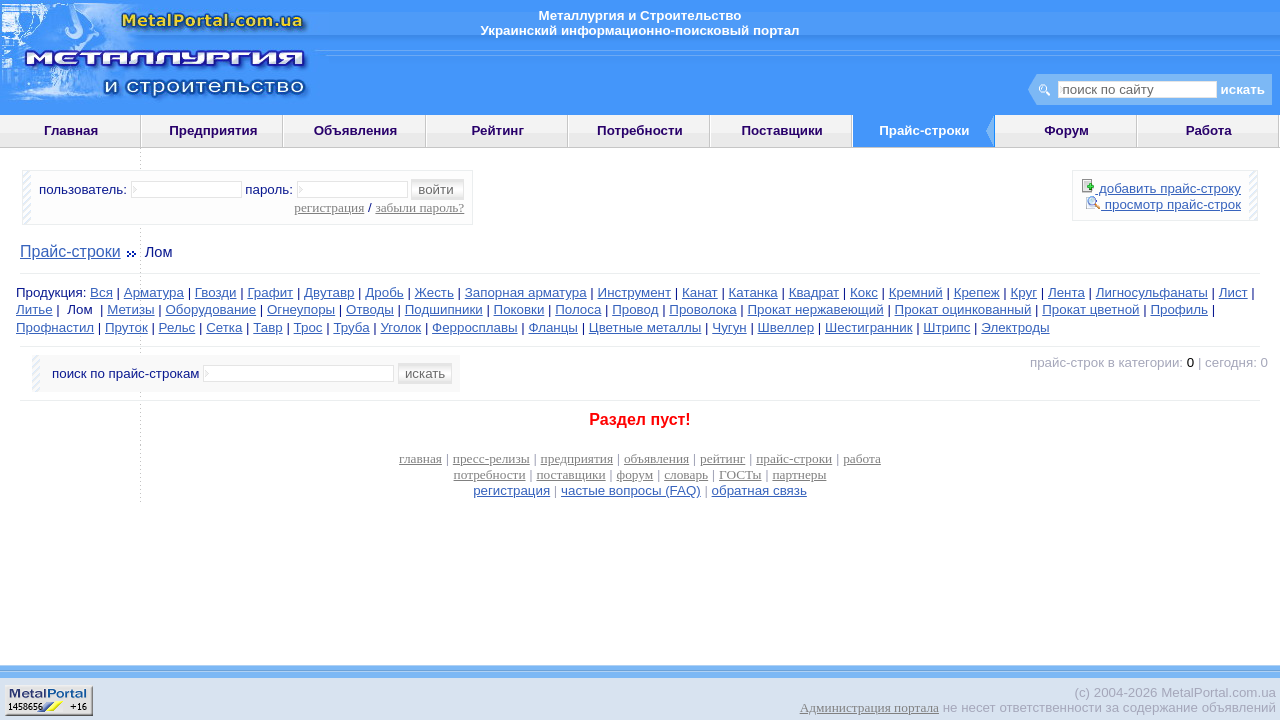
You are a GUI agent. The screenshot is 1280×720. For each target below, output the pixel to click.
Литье (34, 309)
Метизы (130, 309)
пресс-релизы (491, 458)
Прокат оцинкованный (963, 309)
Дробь (384, 292)
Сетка (224, 327)
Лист (1233, 292)
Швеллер (786, 327)
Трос (308, 327)
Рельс (177, 327)
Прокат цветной (1090, 309)
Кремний (916, 292)
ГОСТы (740, 474)
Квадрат (814, 292)
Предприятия (213, 130)
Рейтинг (497, 130)
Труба (351, 327)
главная (420, 458)
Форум (1066, 130)
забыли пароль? (419, 207)
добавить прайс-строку (1161, 188)
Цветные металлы (645, 327)
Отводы (370, 309)
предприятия (577, 458)
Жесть (434, 292)
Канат (700, 292)
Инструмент (635, 292)
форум (635, 474)
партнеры (799, 474)
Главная (71, 130)
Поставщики (781, 130)
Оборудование (210, 309)
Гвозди (216, 292)
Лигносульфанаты (1152, 292)
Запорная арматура (526, 292)
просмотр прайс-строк (1163, 204)
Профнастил (55, 327)
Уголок (400, 327)
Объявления (356, 130)
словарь (686, 474)
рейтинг (722, 458)
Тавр (267, 327)
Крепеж (977, 292)
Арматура (154, 292)
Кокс (864, 292)
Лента (1066, 292)
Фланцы (552, 327)
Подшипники (444, 309)
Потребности (640, 130)
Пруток (126, 327)
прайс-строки (794, 458)
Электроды (1015, 327)
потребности (490, 474)
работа (862, 458)
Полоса (578, 309)
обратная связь (759, 490)
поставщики (570, 474)
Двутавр (329, 292)
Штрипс (946, 327)
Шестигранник (869, 327)
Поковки (519, 309)
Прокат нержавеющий (816, 309)
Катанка (753, 292)
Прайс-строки (70, 251)
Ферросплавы (475, 327)
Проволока (702, 309)
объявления (656, 458)
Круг (1024, 292)
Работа (1209, 130)
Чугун (729, 327)
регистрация (329, 207)
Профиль (1179, 309)
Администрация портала (869, 707)
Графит (270, 292)
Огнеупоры (301, 309)
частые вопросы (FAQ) (631, 490)
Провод (635, 309)
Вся (101, 292)
